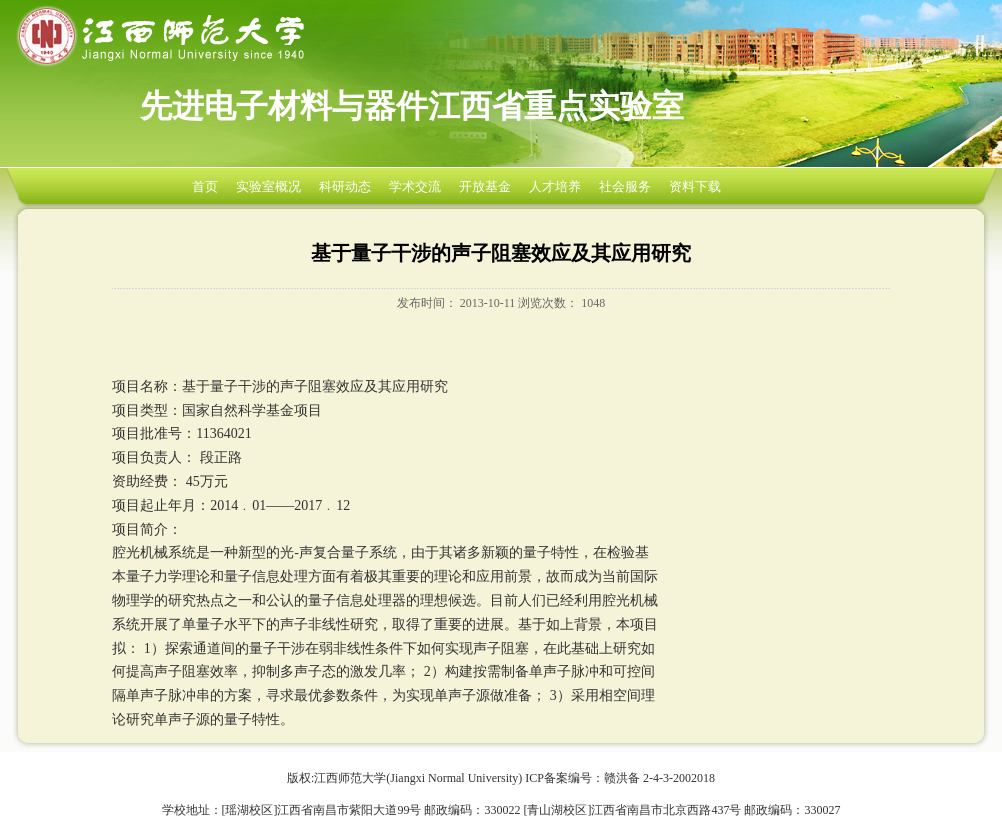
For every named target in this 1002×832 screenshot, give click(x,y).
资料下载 (695, 186)
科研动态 (345, 186)
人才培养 (555, 186)
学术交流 (415, 186)
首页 (205, 186)
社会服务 (625, 186)
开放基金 (485, 186)
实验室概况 (268, 186)
